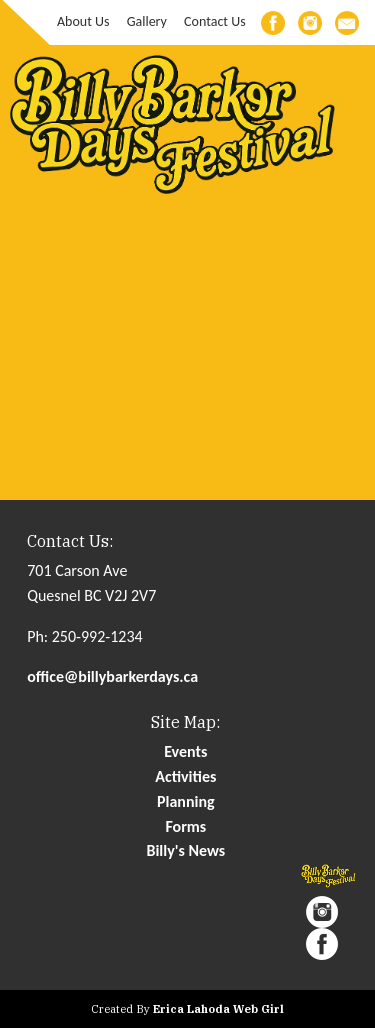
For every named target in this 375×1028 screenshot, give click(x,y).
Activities (185, 776)
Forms (185, 826)
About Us (83, 21)
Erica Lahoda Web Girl (218, 1009)
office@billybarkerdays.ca (112, 676)
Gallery (147, 21)
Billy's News (185, 850)
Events (185, 751)
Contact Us (215, 21)
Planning (186, 801)
